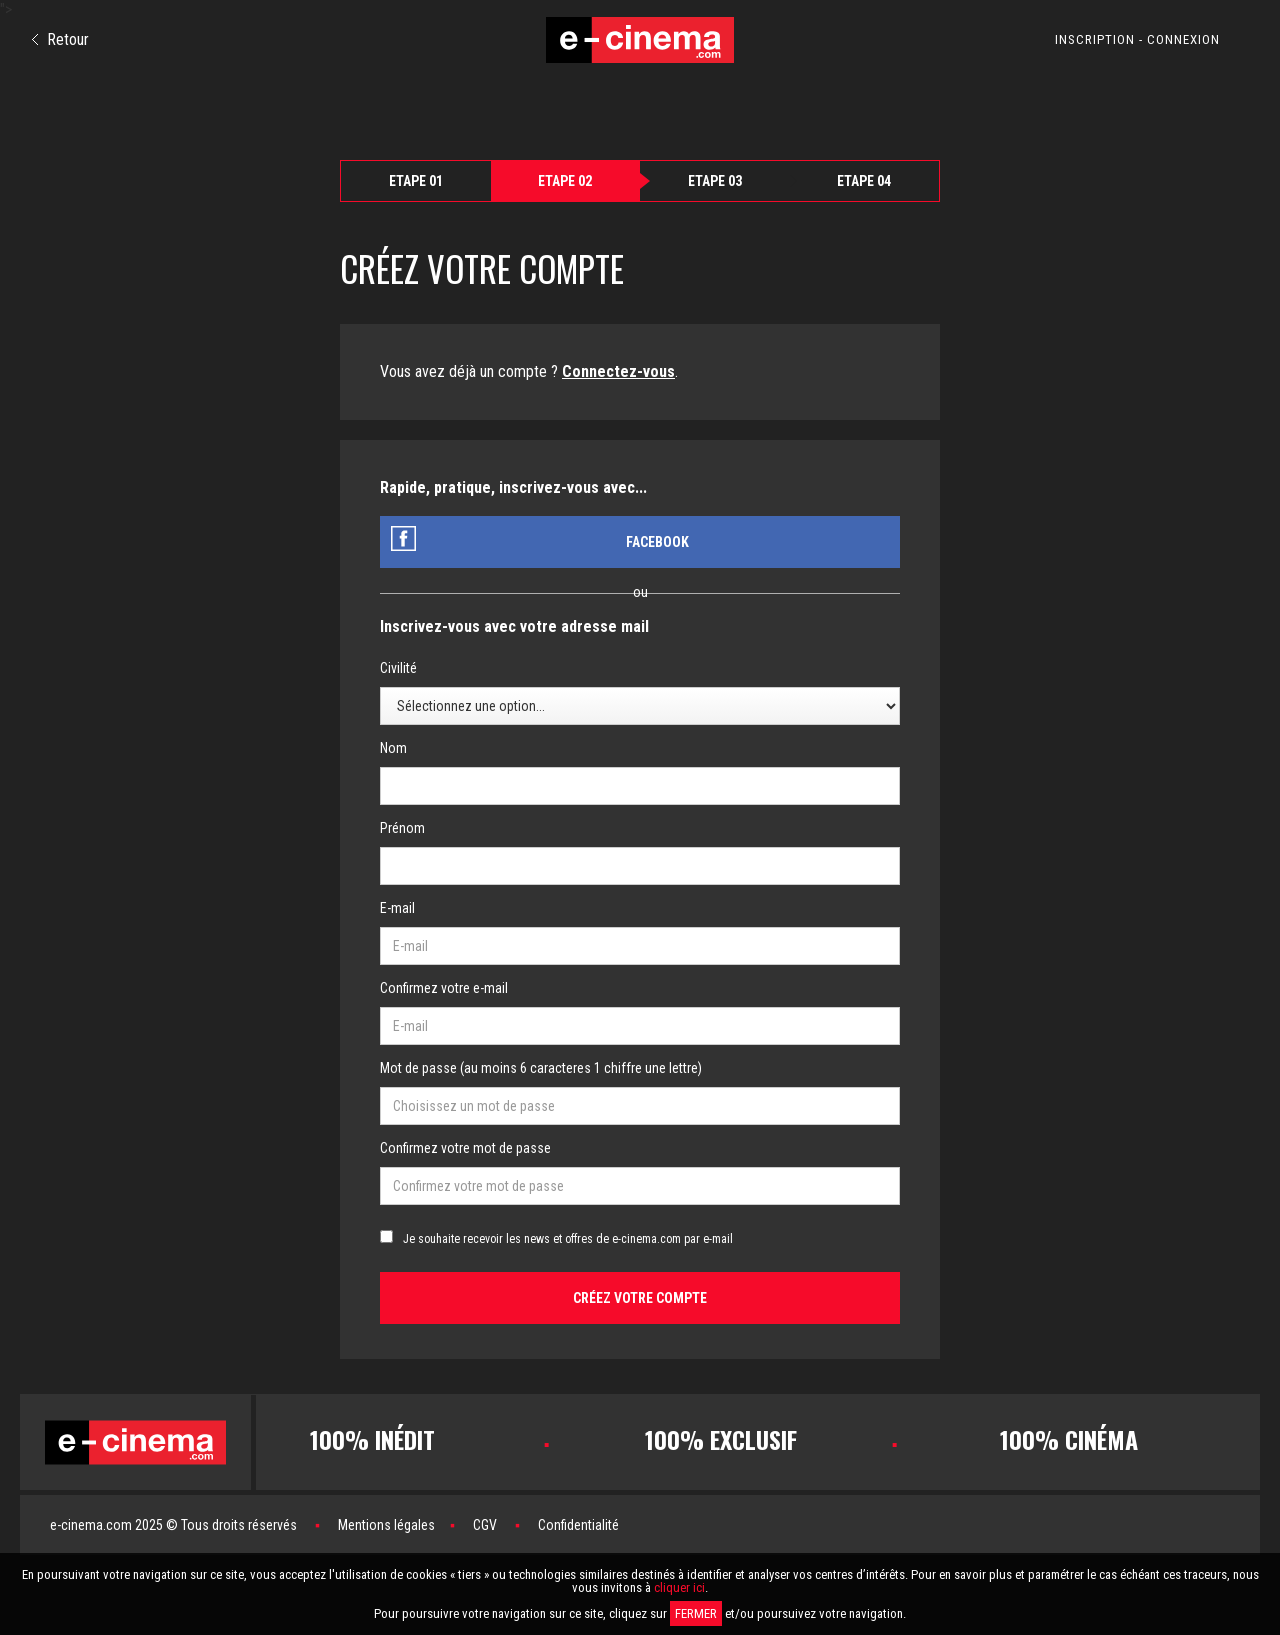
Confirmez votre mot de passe (465, 1148)
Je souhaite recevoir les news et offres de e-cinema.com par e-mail (568, 1239)
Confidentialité (578, 1525)
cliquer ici (679, 1587)
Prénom (402, 828)
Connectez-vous (618, 371)
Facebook (657, 542)
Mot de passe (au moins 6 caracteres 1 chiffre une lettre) (541, 1068)
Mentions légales (386, 1525)
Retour (60, 39)
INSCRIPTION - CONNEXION (1137, 39)
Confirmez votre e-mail (444, 988)
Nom (393, 748)
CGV (485, 1525)
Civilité (398, 668)
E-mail (397, 908)
